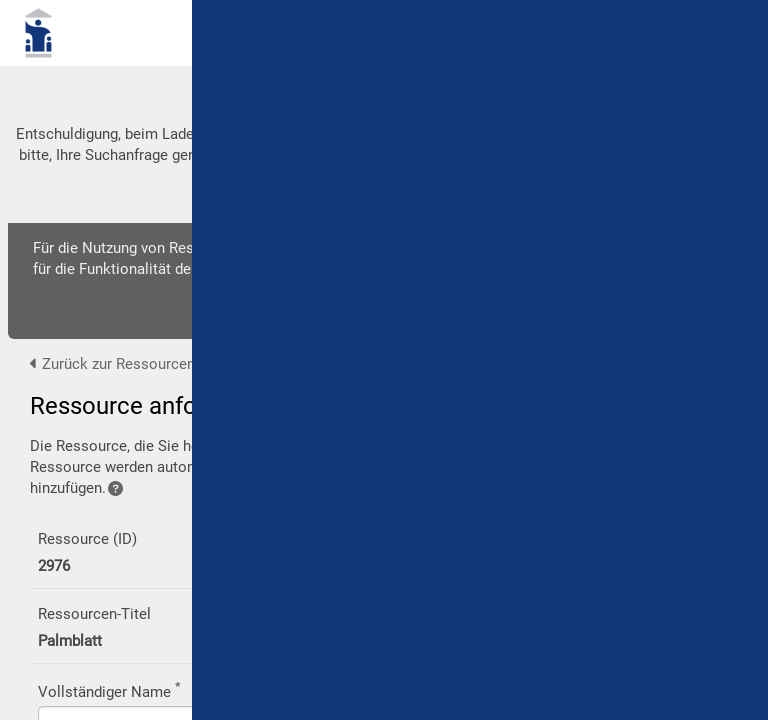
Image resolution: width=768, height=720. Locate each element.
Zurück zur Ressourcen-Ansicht (140, 364)
